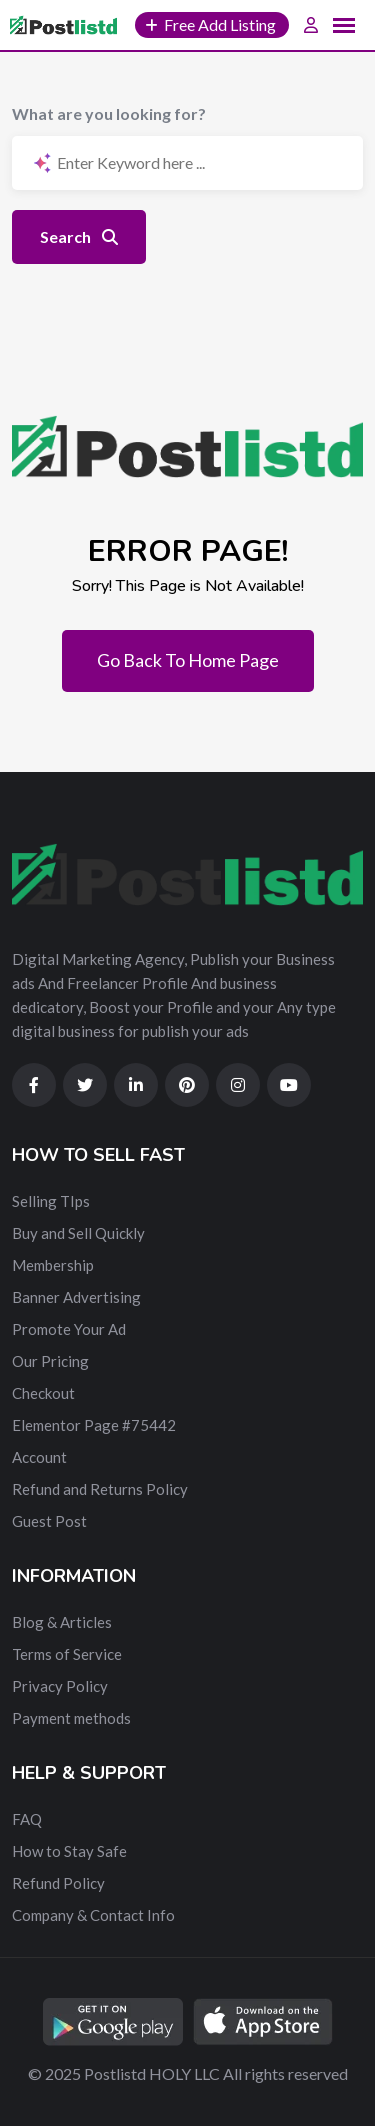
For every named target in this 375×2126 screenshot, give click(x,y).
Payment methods (71, 1718)
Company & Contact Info (93, 1915)
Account (39, 1457)
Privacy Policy (60, 1686)
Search (79, 236)
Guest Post (49, 1521)
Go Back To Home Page (188, 660)
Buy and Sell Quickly (78, 1233)
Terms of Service (67, 1654)
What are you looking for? (109, 113)
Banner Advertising (76, 1297)
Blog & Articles (62, 1622)
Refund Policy (58, 1883)
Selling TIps (51, 1201)
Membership (53, 1265)
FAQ (27, 1819)
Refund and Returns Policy (100, 1489)
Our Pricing (50, 1361)
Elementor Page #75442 (94, 1425)
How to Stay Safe (69, 1851)
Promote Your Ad (69, 1329)
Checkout (43, 1393)
